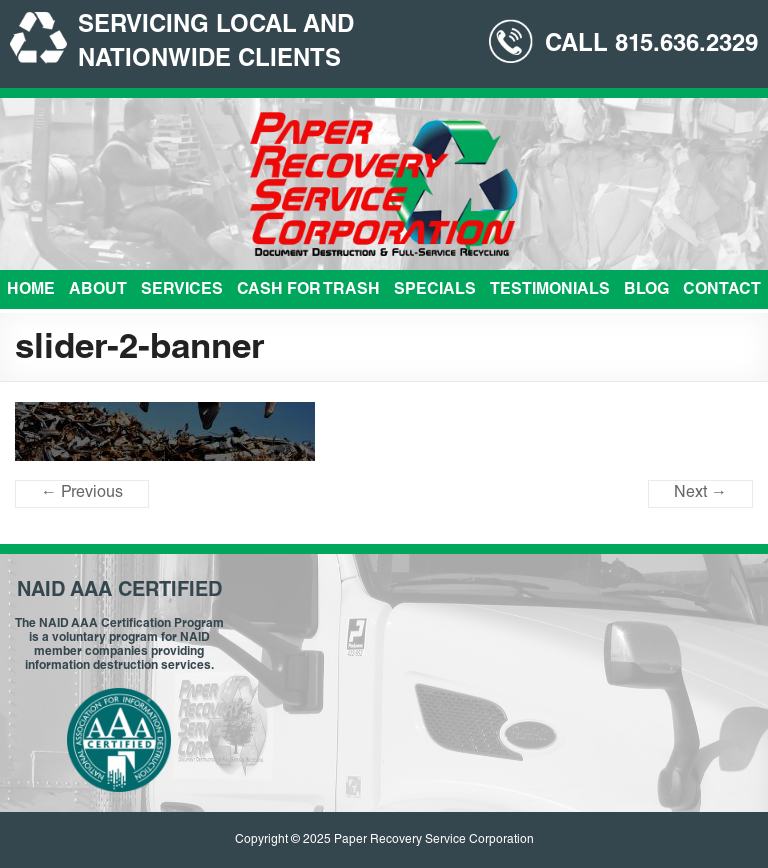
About (98, 291)
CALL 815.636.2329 (651, 46)
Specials (435, 291)
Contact (722, 291)
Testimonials (550, 291)
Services (182, 291)
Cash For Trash (308, 291)
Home (31, 291)
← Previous (82, 494)
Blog (646, 291)
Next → (700, 494)
